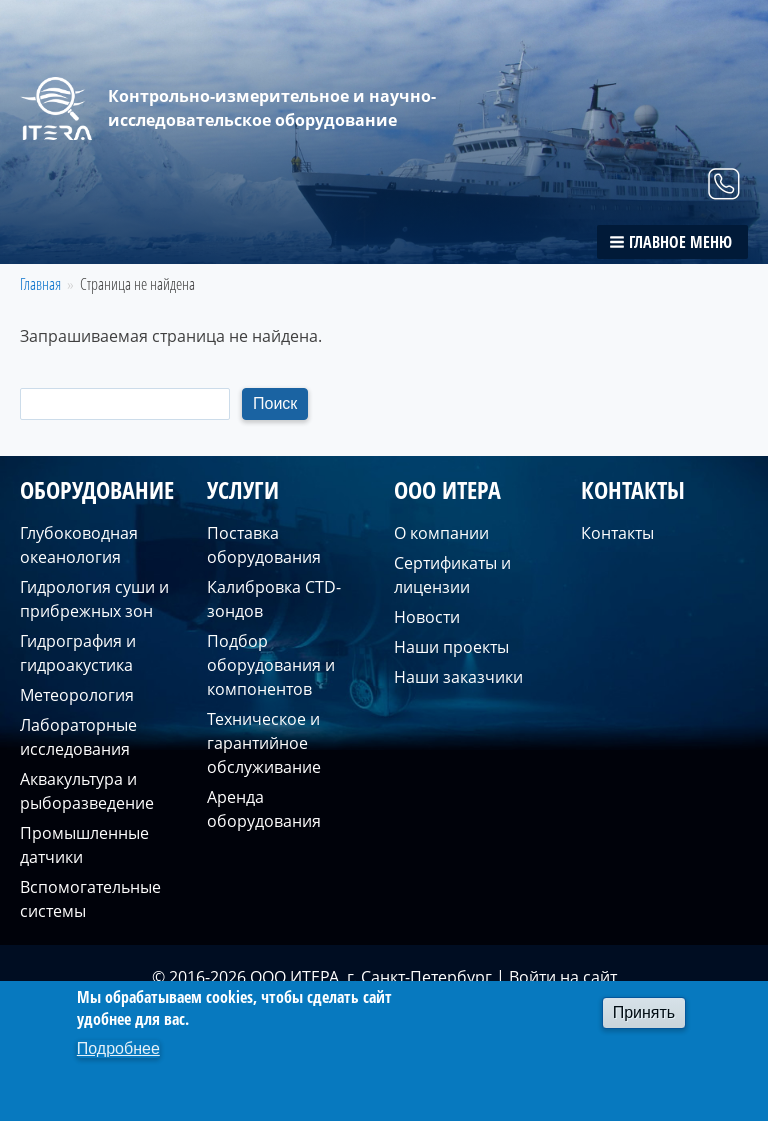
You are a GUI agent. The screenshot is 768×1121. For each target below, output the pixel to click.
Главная (40, 284)
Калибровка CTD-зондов (274, 599)
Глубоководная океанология (79, 545)
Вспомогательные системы (90, 899)
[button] (672, 242)
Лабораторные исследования (78, 737)
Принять (644, 1012)
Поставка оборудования (264, 545)
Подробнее (118, 1048)
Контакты (617, 533)
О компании (441, 533)
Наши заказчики (458, 677)
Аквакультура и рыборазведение (87, 791)
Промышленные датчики (84, 845)
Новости (427, 617)
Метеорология (77, 695)
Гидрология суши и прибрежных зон (94, 599)
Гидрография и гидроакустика (78, 653)
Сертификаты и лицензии (452, 575)
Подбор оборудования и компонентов (271, 665)
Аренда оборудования (264, 809)
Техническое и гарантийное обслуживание (264, 743)
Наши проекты (451, 647)
